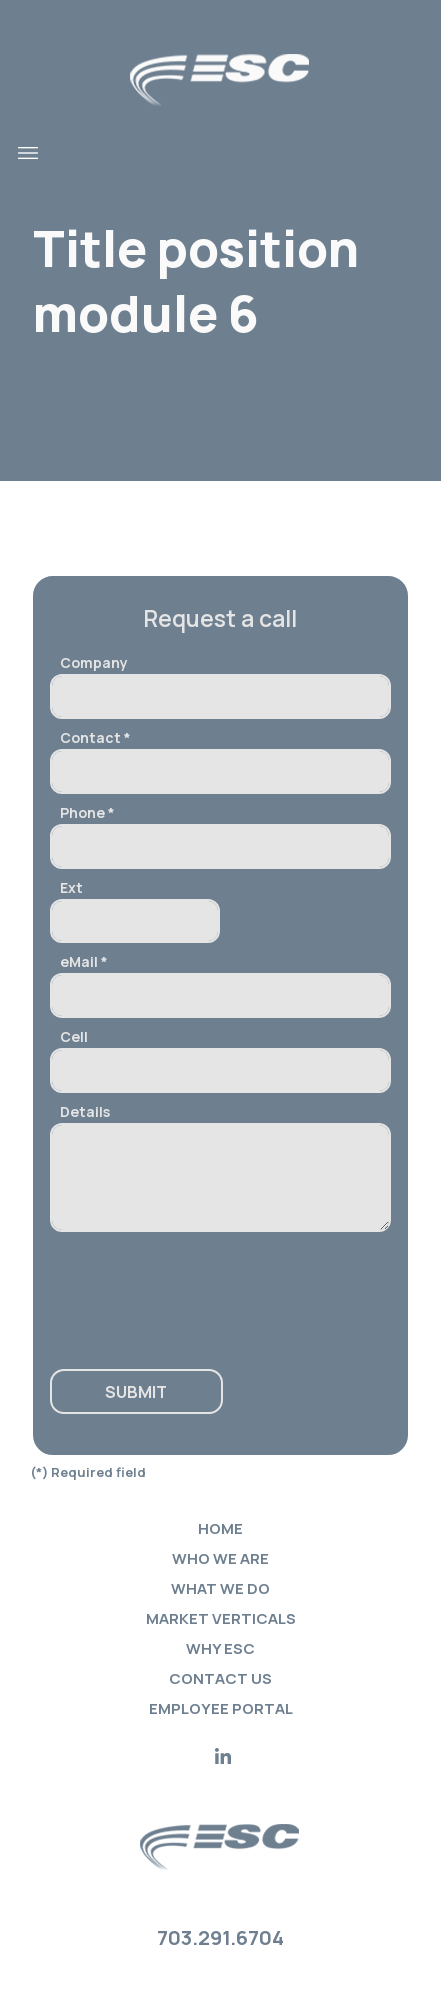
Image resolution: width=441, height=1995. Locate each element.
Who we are (220, 1558)
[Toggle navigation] (28, 153)
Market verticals (221, 1618)
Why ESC (220, 1648)
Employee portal (221, 1708)
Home (220, 1528)
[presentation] (171, 1291)
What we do (220, 1588)
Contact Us (220, 1678)
